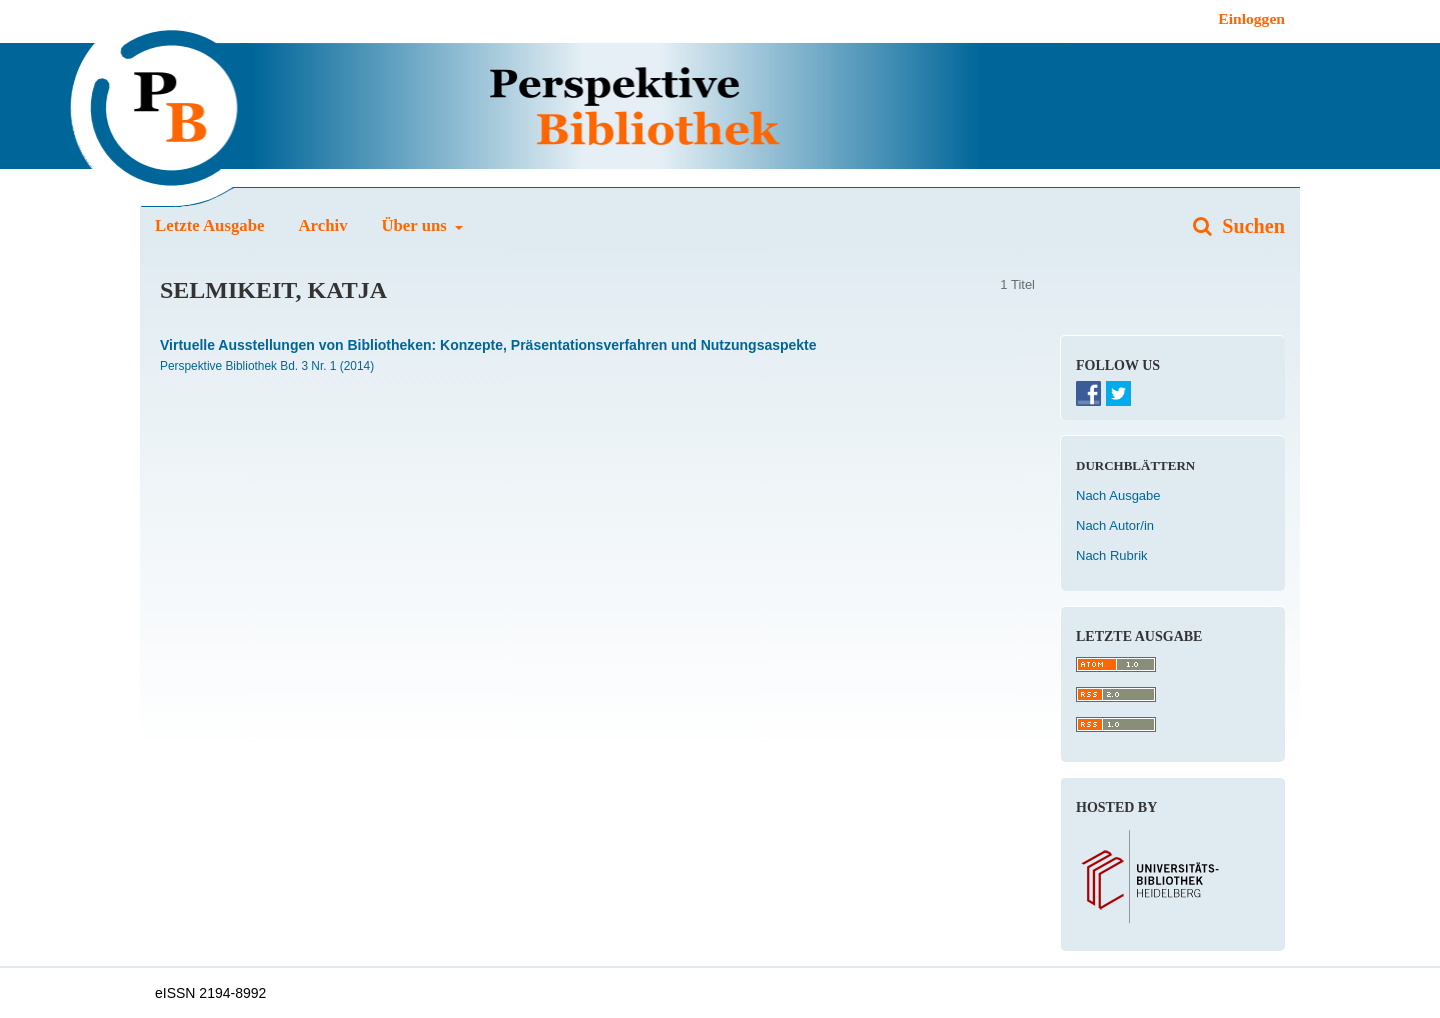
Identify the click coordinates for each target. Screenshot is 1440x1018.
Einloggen (1251, 18)
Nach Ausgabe (1118, 495)
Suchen (1251, 226)
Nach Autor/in (1115, 525)
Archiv (322, 225)
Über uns (416, 225)
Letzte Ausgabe (210, 225)
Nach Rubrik (1112, 555)
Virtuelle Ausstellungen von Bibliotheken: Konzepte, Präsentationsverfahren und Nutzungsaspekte (488, 345)
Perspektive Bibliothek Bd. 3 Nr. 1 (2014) (267, 366)
